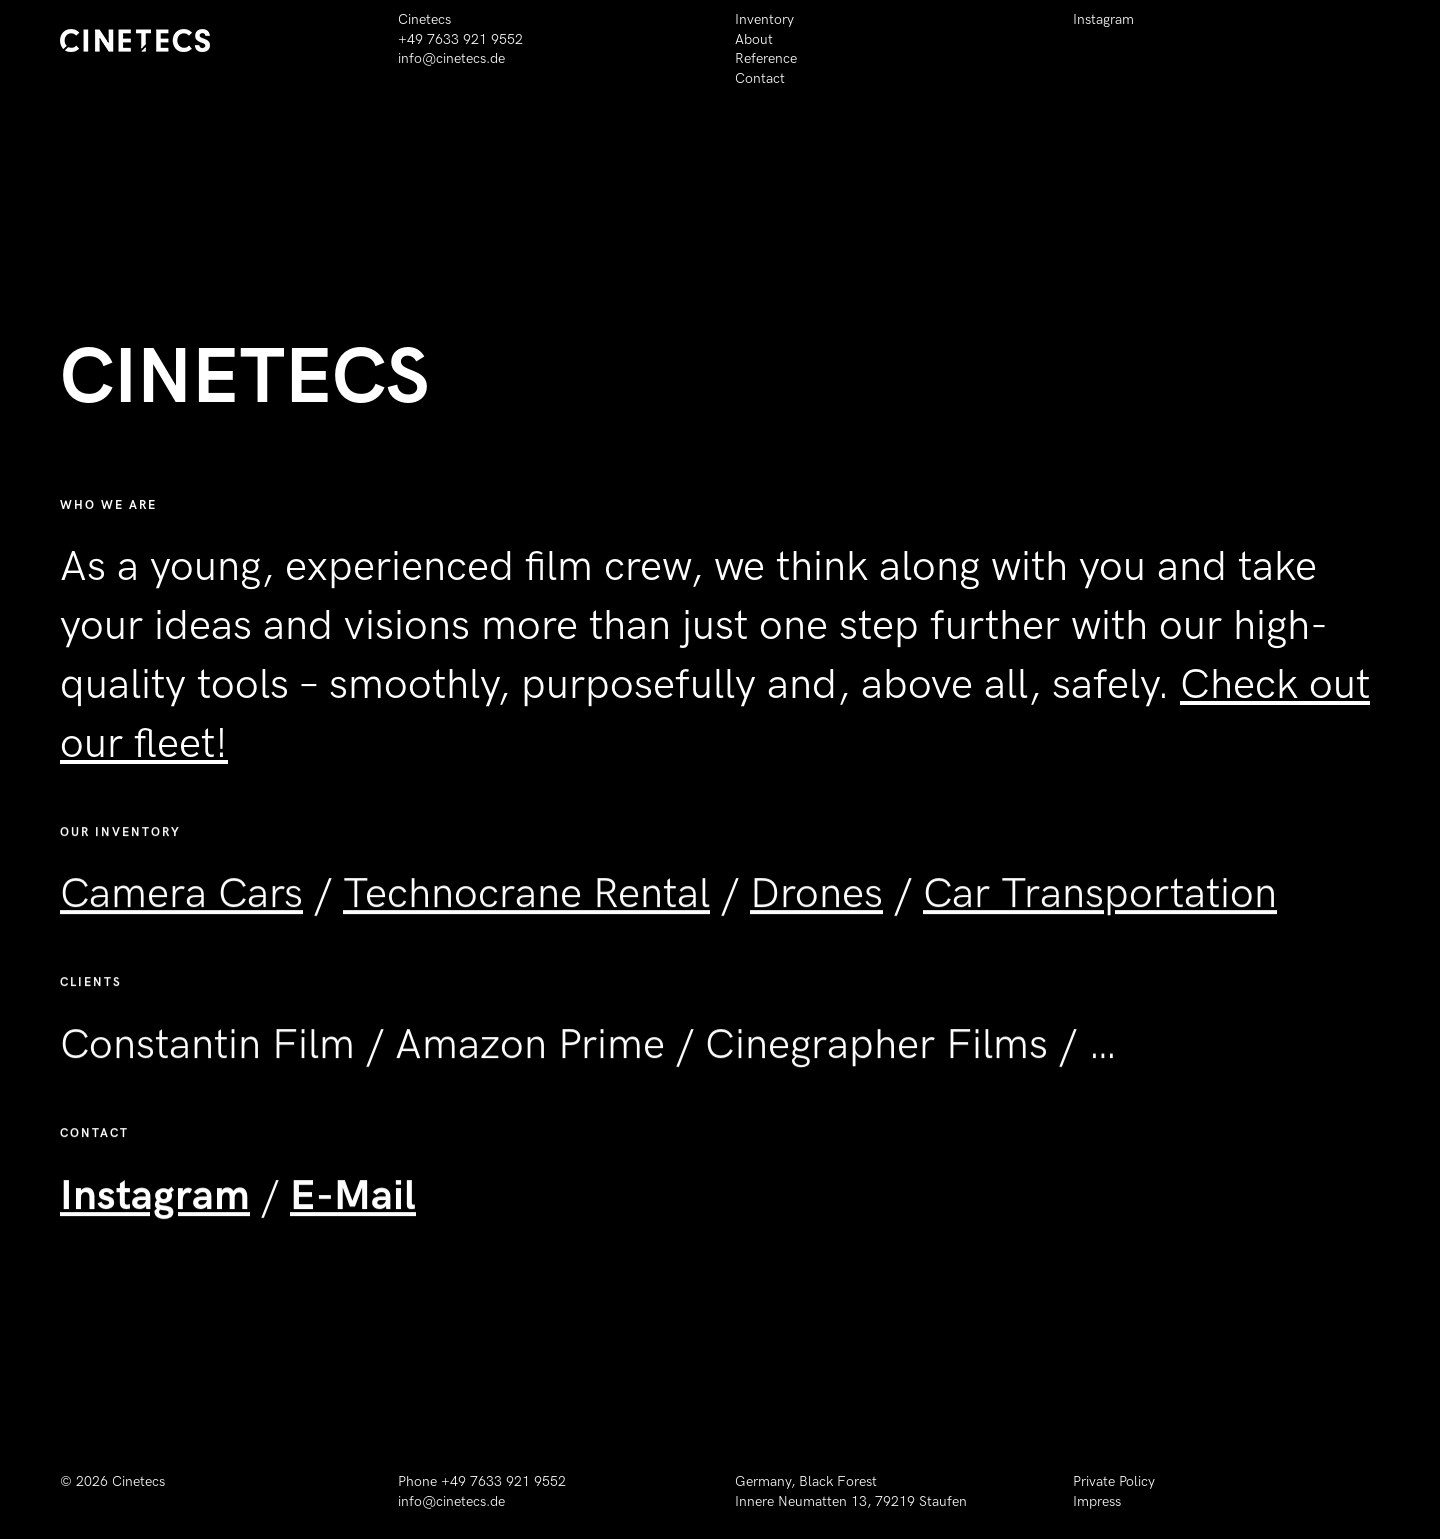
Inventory (764, 19)
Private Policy (1114, 1481)
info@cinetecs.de (451, 58)
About (754, 39)
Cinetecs (138, 1481)
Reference (766, 58)
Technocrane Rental (526, 908)
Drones (816, 908)
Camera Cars (181, 908)
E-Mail (353, 1209)
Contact (760, 78)
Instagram (1103, 19)
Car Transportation (1100, 908)
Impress (1097, 1501)
